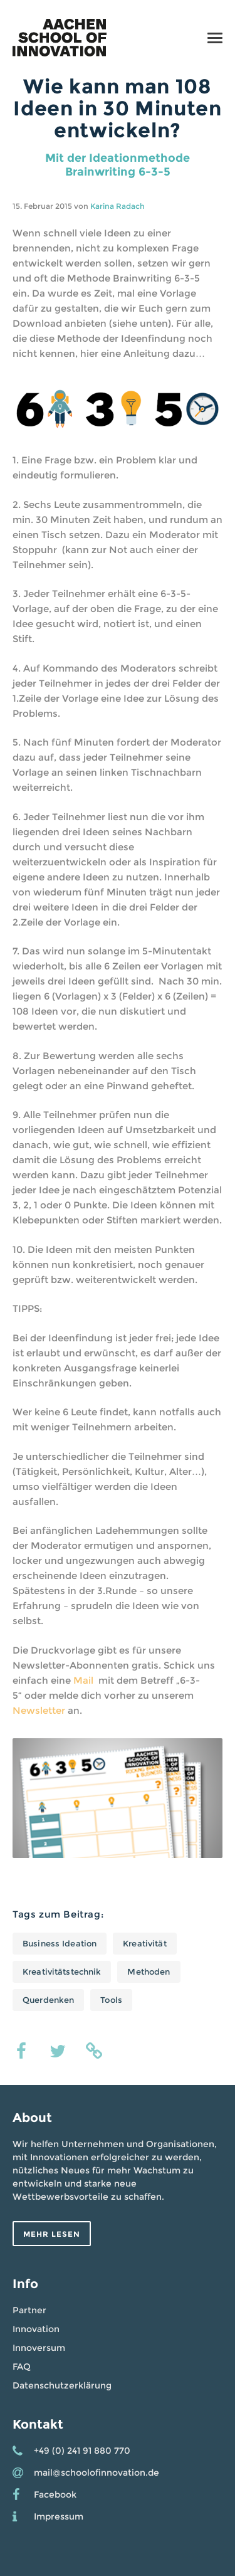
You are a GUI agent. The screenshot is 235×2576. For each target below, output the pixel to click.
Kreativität (144, 1943)
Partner (29, 2310)
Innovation (36, 2329)
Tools (111, 2000)
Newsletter (39, 1710)
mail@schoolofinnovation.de (96, 2472)
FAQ (22, 2366)
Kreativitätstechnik (62, 1971)
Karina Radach (117, 206)
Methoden (148, 1971)
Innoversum (39, 2347)
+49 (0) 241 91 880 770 (82, 2450)
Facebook (55, 2494)
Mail (84, 1680)
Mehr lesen (51, 2234)
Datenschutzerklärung (62, 2385)
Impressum (58, 2516)
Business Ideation (60, 1943)
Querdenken (48, 2000)
